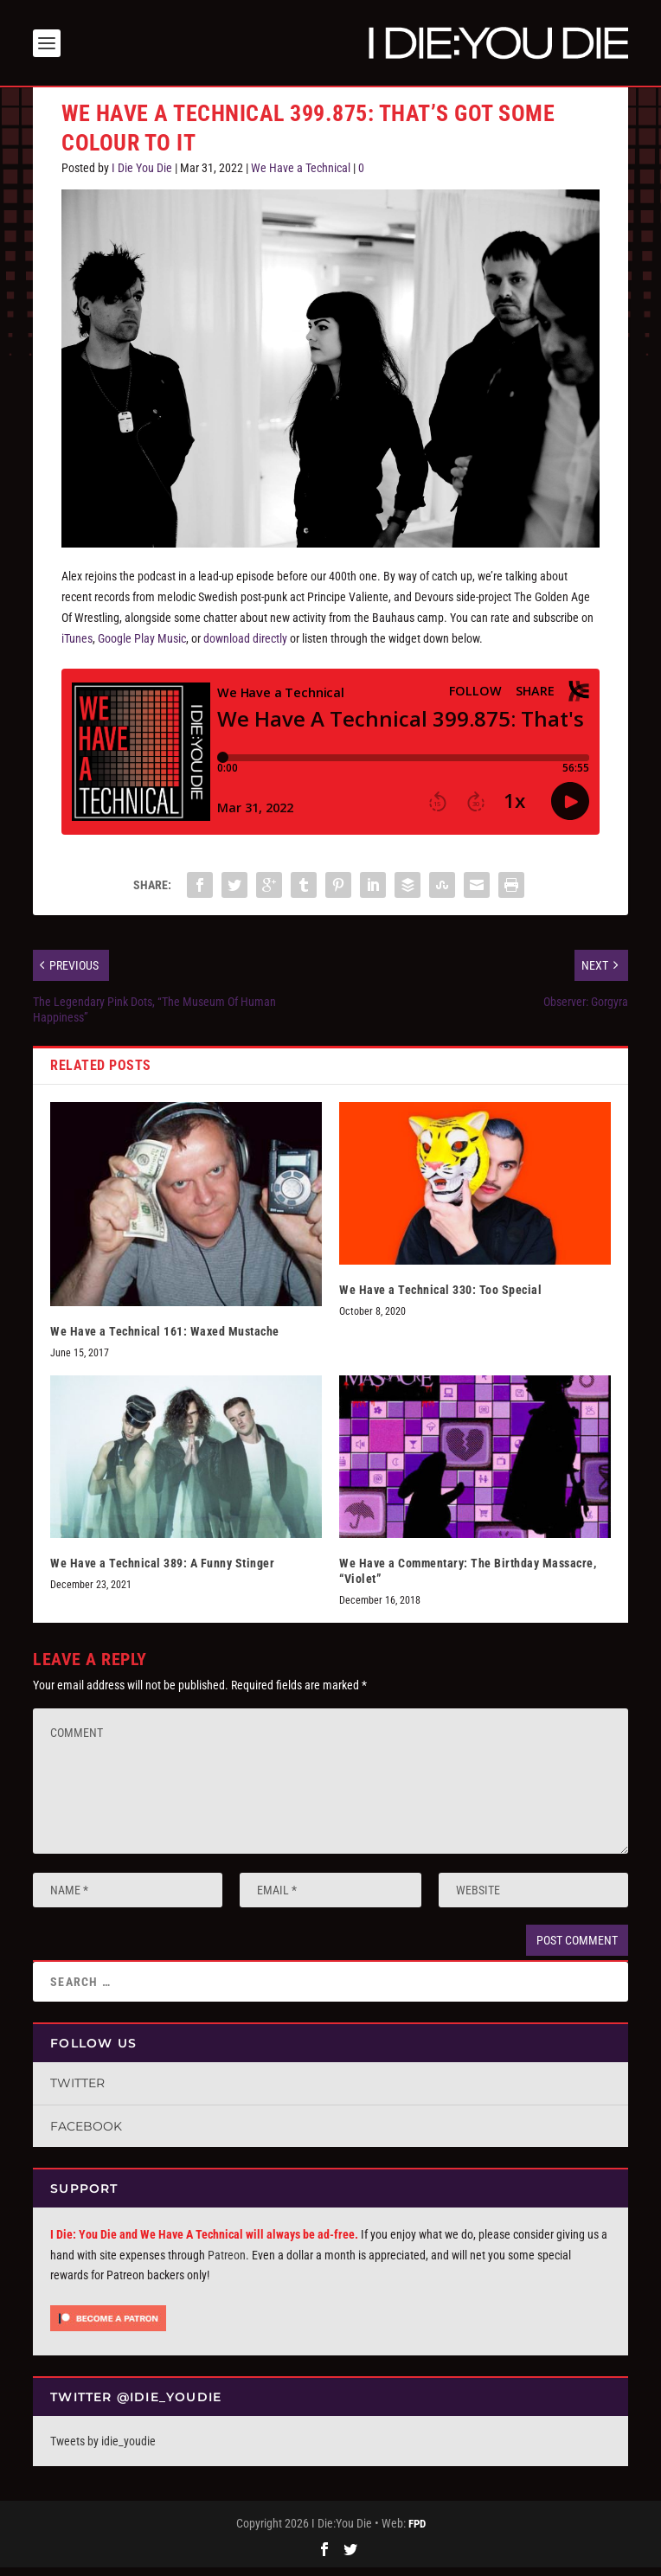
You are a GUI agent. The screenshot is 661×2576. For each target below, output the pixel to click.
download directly (245, 646)
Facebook (86, 2134)
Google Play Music (142, 646)
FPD (417, 2531)
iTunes (77, 646)
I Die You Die (142, 176)
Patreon (227, 2263)
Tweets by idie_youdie (103, 2449)
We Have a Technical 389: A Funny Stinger (162, 1571)
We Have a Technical (300, 176)
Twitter (77, 2091)
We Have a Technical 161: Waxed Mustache (164, 1339)
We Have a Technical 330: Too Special (440, 1297)
